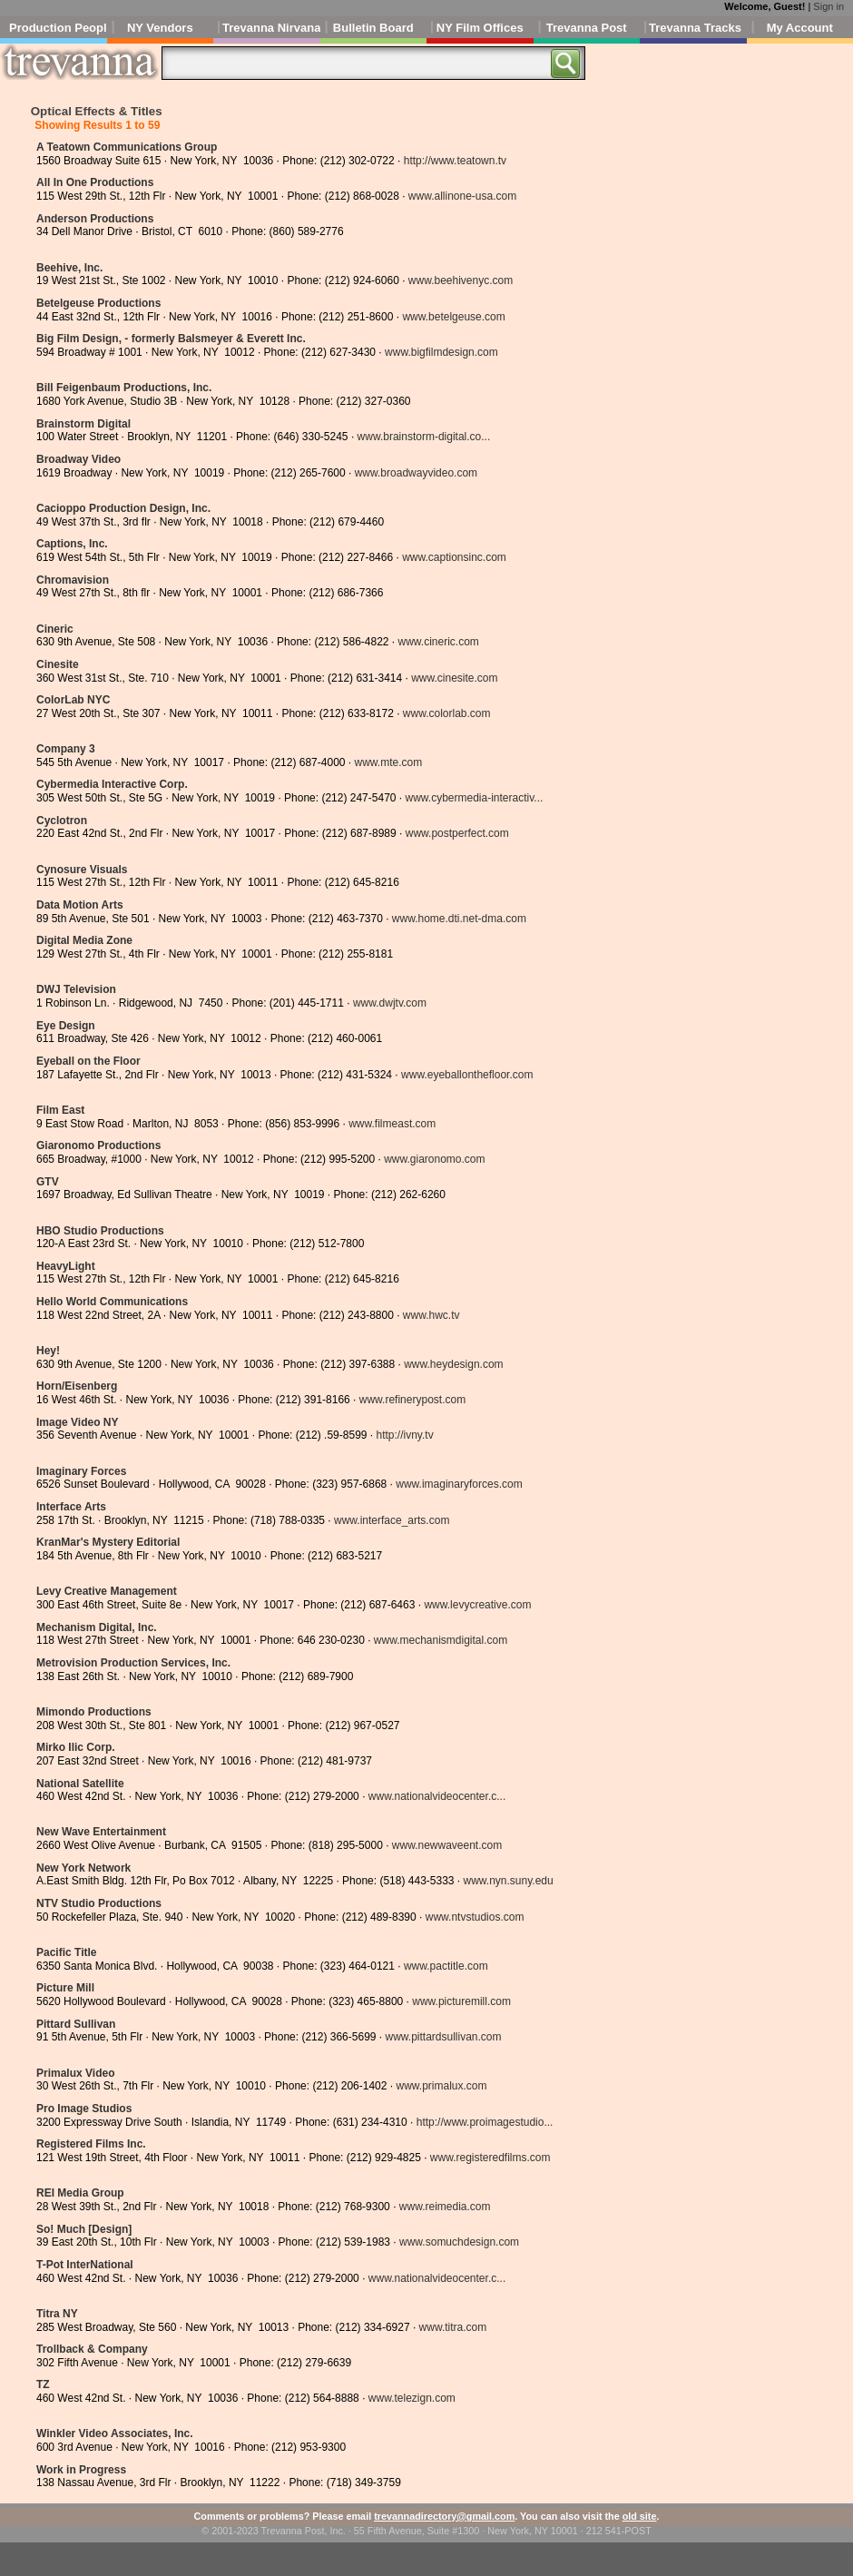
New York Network (83, 1868)
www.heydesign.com (453, 1364)
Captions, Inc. (72, 543)
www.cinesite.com (454, 678)
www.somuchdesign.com (459, 2242)
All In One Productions (94, 182)
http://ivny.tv (405, 1435)
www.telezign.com (412, 2398)
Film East (60, 1110)
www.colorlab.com (447, 713)
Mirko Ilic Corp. (75, 1747)
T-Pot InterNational (84, 2264)
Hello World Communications (112, 1301)
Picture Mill (65, 1987)
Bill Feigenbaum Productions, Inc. (123, 387)
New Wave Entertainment (101, 1831)
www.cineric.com (438, 641)
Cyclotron (61, 820)
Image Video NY (77, 1422)
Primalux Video (75, 2073)
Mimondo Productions (94, 1712)
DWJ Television (76, 989)
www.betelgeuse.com (453, 316)
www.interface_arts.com (391, 1520)
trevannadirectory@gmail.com (444, 2516)
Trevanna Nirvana (271, 27)
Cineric (55, 629)
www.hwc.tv (431, 1315)
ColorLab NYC (73, 699)
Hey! (48, 1350)
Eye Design (65, 1025)
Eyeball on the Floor (88, 1061)
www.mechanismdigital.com (440, 1640)
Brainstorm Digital (83, 424)
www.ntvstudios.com (475, 1917)
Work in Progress (81, 2469)
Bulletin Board (373, 27)
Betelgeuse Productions (98, 303)
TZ (43, 2384)
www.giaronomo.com (434, 1159)
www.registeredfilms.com (490, 2157)
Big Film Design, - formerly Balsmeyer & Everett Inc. (171, 338)
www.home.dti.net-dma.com (459, 918)
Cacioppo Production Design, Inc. (123, 508)
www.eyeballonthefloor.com (467, 1074)
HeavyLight (65, 1266)
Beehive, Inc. (69, 267)
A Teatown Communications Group (126, 147)
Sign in (828, 6)
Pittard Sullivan (75, 2024)
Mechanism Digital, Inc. (96, 1627)
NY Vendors (160, 27)
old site (640, 2516)
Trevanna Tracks (695, 27)
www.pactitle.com (446, 1966)
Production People (58, 27)
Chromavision (72, 580)
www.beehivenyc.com (460, 280)
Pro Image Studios (84, 2108)
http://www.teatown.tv (455, 160)
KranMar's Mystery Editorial (108, 1542)
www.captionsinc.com (454, 557)
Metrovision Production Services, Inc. (133, 1663)
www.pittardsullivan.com (443, 2036)
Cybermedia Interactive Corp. (112, 784)
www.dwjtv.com (389, 1003)
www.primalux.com (441, 2085)
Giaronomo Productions (98, 1145)
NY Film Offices (480, 27)
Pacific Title (66, 1952)
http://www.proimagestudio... (485, 2122)
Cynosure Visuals (82, 869)
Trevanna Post (586, 27)
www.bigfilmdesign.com (441, 352)
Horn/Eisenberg (76, 1386)
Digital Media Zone (84, 940)
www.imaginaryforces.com (459, 1484)
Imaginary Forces (81, 1471)
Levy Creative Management (106, 1591)
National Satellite (80, 1783)
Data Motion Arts (79, 905)
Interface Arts (71, 1506)
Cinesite (57, 664)
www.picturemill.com (461, 2001)
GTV (47, 1181)
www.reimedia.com (445, 2206)
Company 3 (65, 748)
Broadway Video (78, 459)
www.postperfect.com (457, 833)
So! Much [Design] (84, 2229)
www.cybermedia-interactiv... (474, 797)
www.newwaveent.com (447, 1845)
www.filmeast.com (392, 1123)
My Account (800, 27)
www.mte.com (388, 762)
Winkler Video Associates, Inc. (114, 2433)
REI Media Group (80, 2193)
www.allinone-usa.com (462, 196)
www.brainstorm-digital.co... (424, 436)
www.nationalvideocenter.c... (436, 1796)
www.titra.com (453, 2327)
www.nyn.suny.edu (509, 1880)
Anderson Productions (94, 218)
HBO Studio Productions (100, 1230)
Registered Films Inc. (91, 2144)
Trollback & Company (92, 2349)
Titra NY (57, 2313)
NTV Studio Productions (99, 1903)
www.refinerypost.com (412, 1399)
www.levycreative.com (477, 1604)
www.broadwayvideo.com (416, 473)
